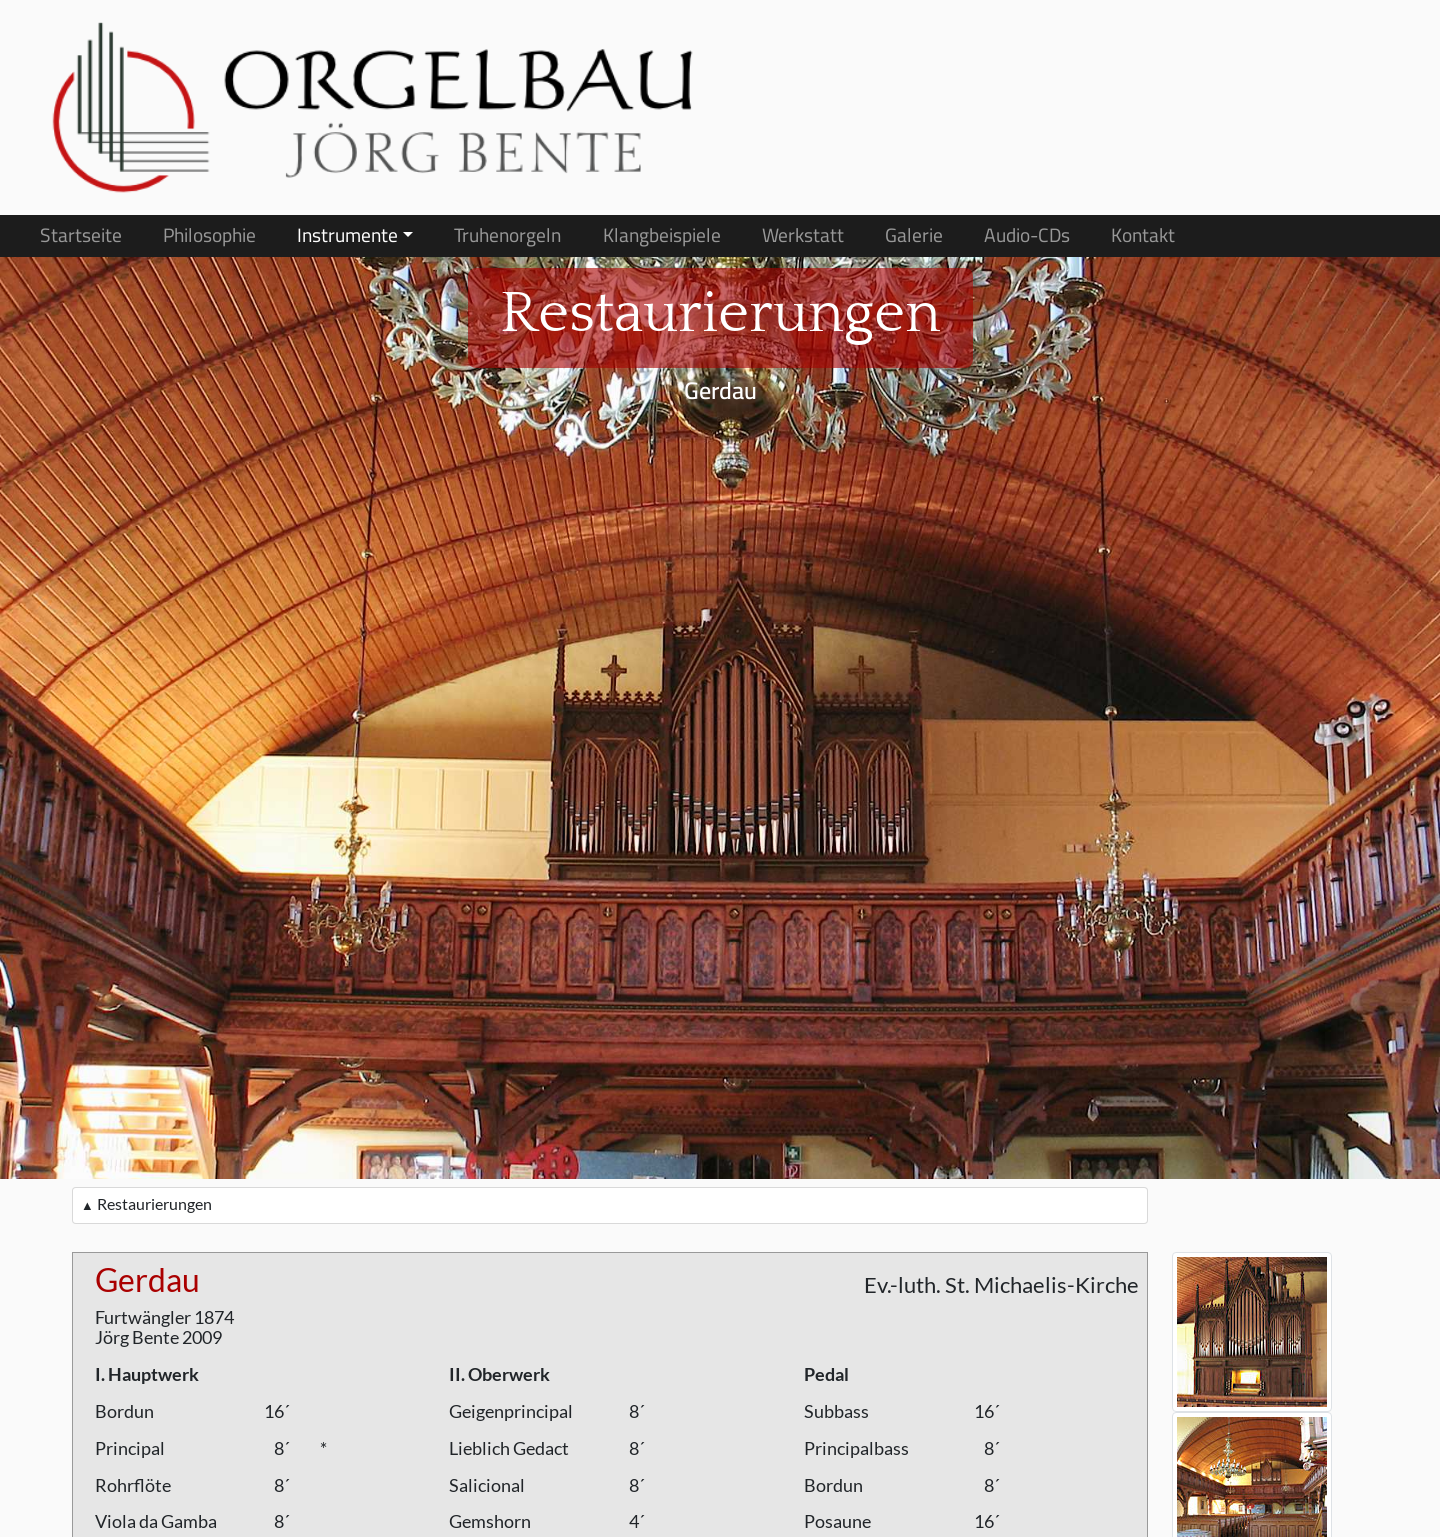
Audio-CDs (1027, 235)
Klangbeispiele (662, 235)
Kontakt (1143, 235)
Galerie (914, 235)
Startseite (81, 235)
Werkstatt (803, 235)
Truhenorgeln (507, 235)
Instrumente (347, 235)
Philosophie (209, 235)
